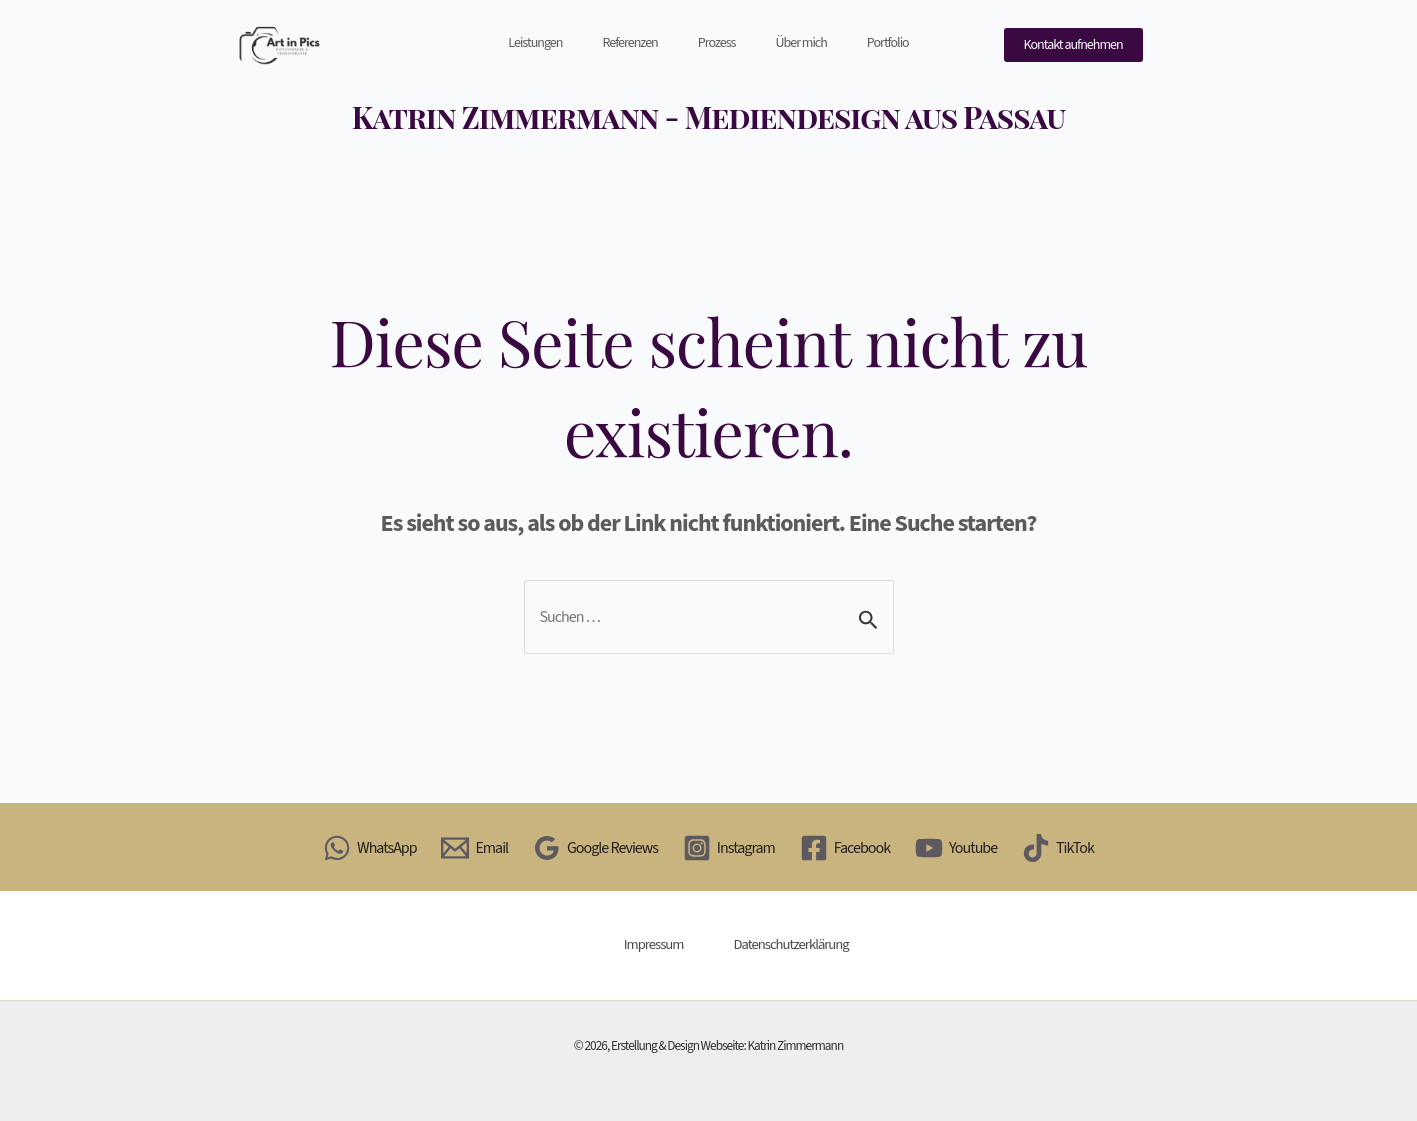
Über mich (800, 43)
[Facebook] (844, 848)
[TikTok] (1058, 848)
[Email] (475, 848)
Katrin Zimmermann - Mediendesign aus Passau (708, 117)
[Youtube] (956, 848)
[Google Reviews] (596, 848)
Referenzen (629, 43)
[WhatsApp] (370, 848)
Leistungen (535, 43)
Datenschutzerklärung (791, 944)
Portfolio (888, 43)
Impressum (654, 944)
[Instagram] (728, 848)
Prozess (717, 43)
